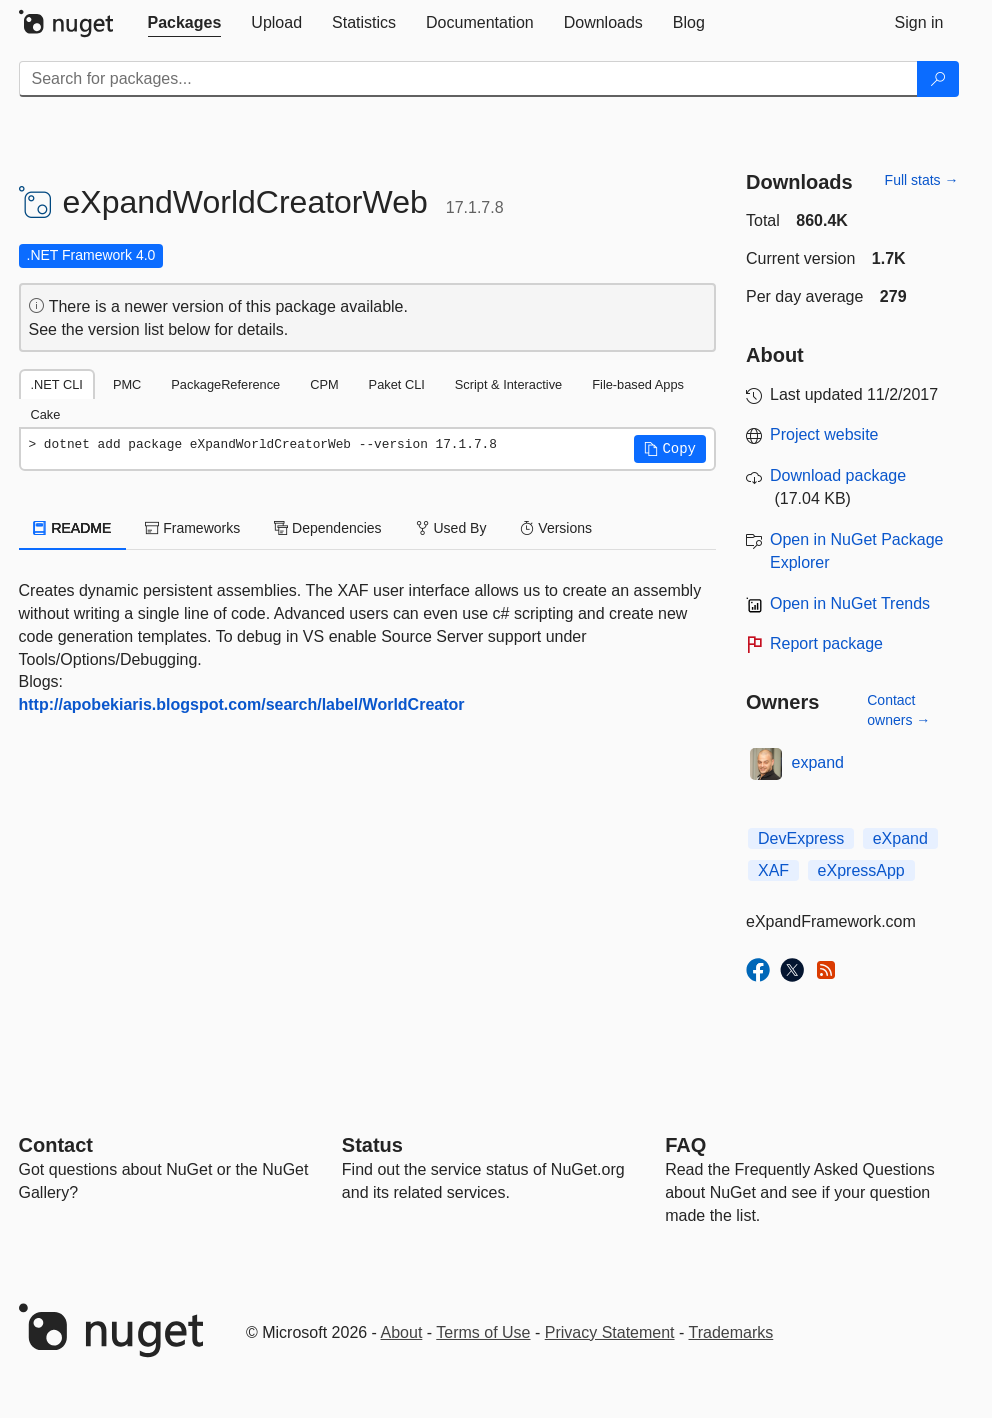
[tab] (185, 23)
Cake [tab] (46, 414)
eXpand (900, 838)
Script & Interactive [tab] (508, 384)
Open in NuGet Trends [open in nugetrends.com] (850, 603)
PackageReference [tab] (225, 384)
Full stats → (922, 180)
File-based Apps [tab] (638, 384)
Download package (838, 475)
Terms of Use (483, 1332)
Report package (826, 643)
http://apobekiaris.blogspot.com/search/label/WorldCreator (242, 704)
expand (818, 762)
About (402, 1332)
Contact (56, 1145)
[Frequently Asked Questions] (685, 1145)
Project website (824, 434)
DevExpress (801, 838)
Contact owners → (898, 710)
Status (372, 1145)
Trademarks (731, 1332)
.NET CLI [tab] (57, 384)
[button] (670, 449)
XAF (773, 870)
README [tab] (73, 528)
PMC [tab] (127, 384)
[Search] (938, 79)
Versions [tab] (556, 528)
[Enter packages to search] (468, 79)
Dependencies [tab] (327, 528)
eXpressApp (861, 870)
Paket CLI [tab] (397, 384)
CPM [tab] (324, 384)
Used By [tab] (451, 528)
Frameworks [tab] (192, 528)
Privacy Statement (610, 1332)
